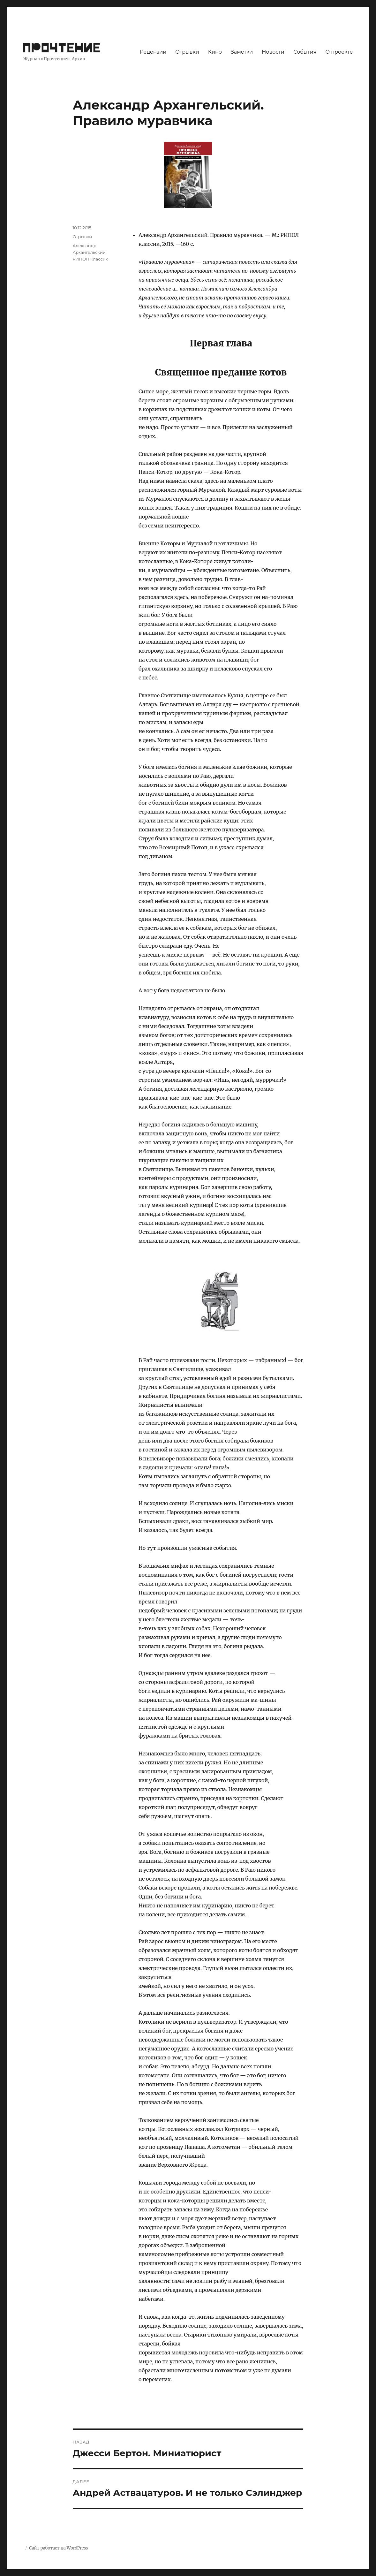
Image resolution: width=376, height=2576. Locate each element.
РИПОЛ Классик (90, 258)
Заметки (242, 52)
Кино (215, 52)
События (305, 52)
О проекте (339, 52)
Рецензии (153, 52)
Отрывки (187, 52)
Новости (273, 52)
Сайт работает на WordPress (58, 2548)
